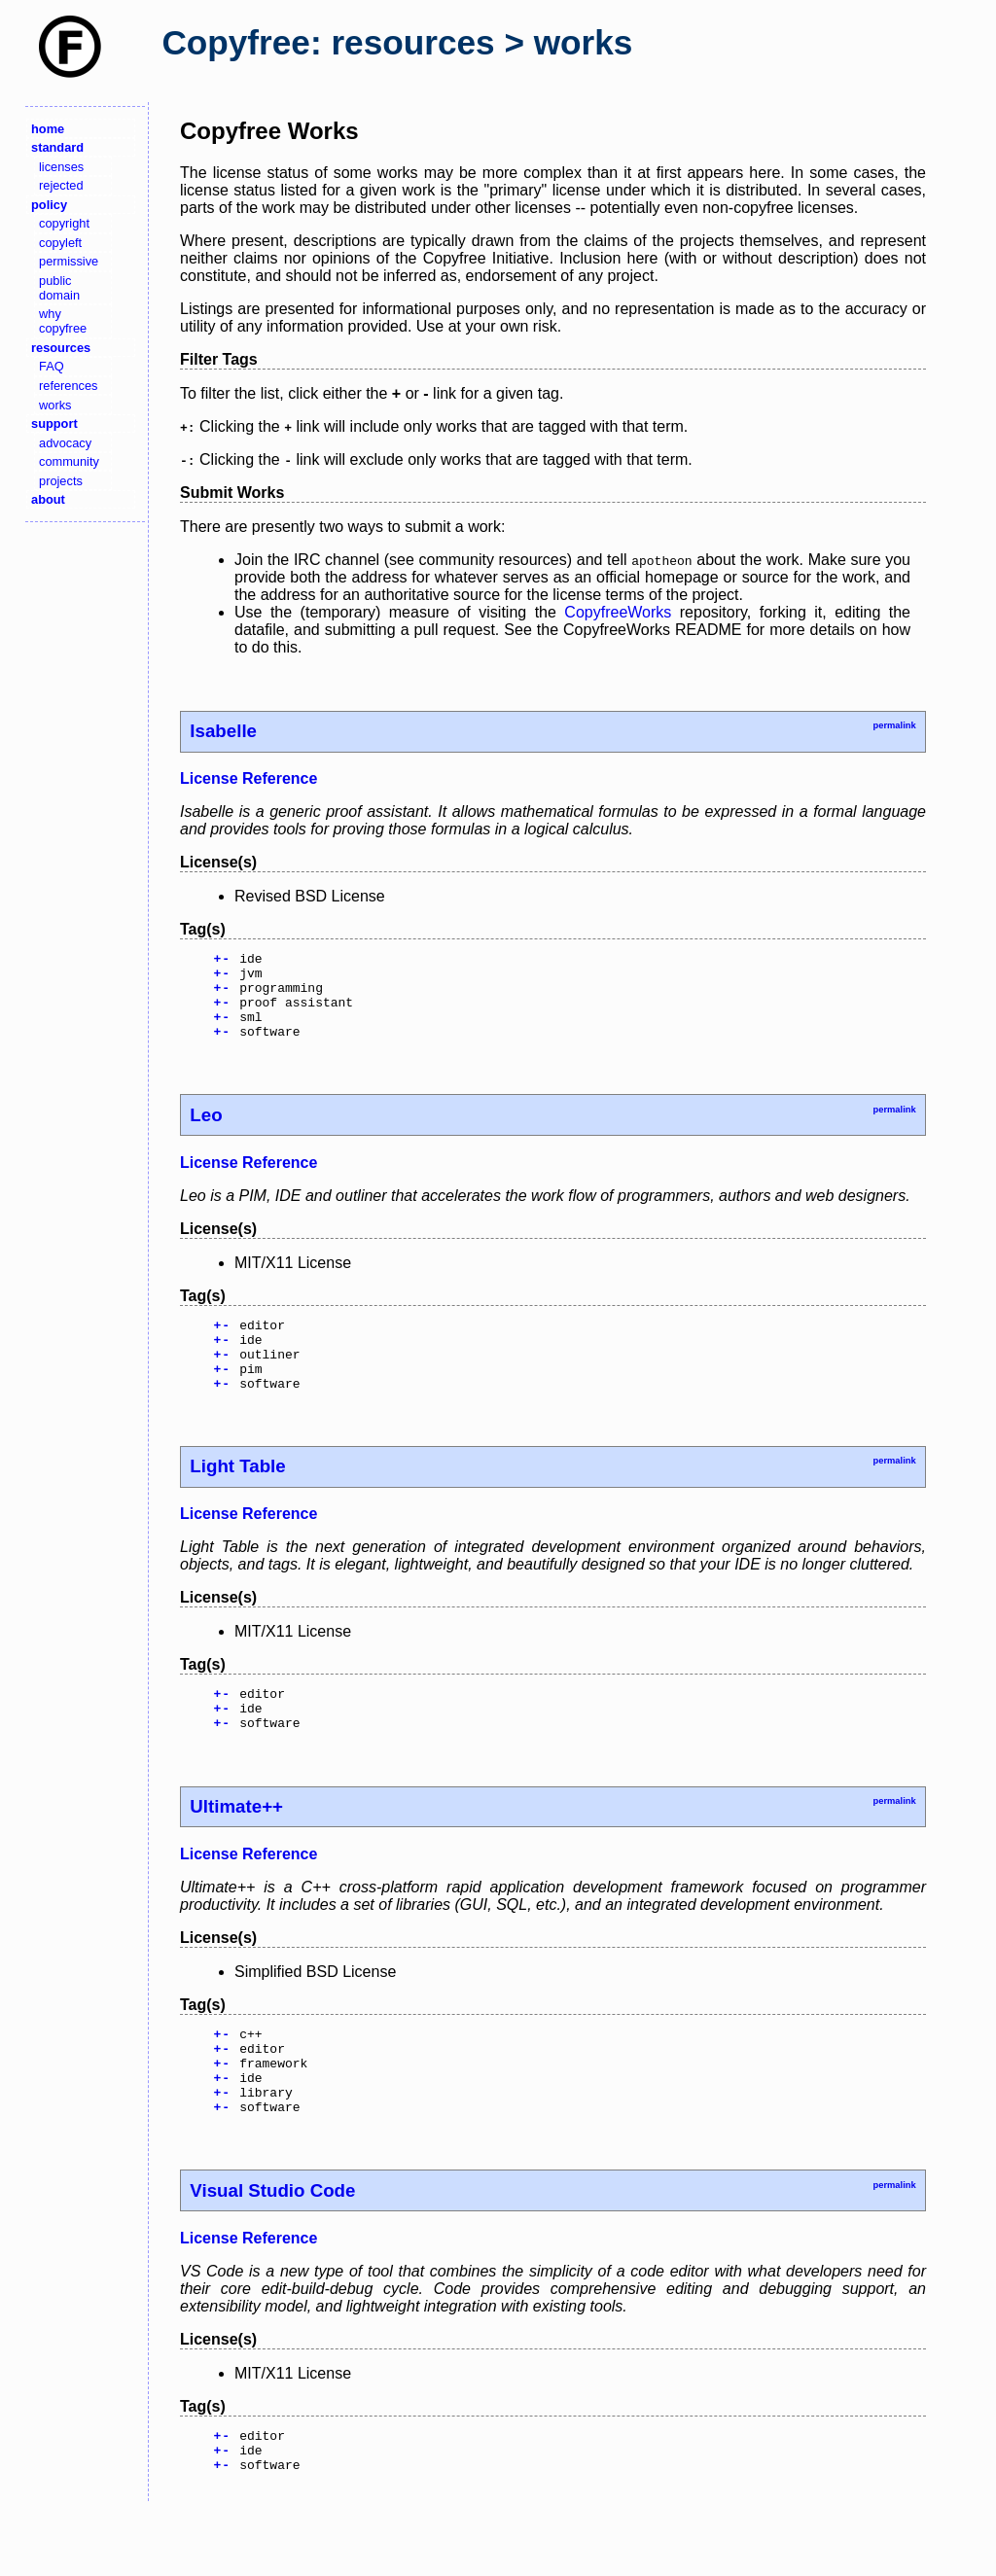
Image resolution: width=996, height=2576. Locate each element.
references (68, 385)
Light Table (237, 1498)
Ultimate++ (236, 1847)
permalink (893, 725)
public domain (59, 287)
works (55, 405)
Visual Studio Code (272, 2249)
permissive (68, 261)
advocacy (65, 443)
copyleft (60, 242)
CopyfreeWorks (617, 612)
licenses (61, 166)
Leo (206, 1132)
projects (61, 481)
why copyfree (63, 320)
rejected (61, 185)
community (69, 461)
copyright (64, 223)
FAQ (51, 366)
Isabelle (223, 731)
